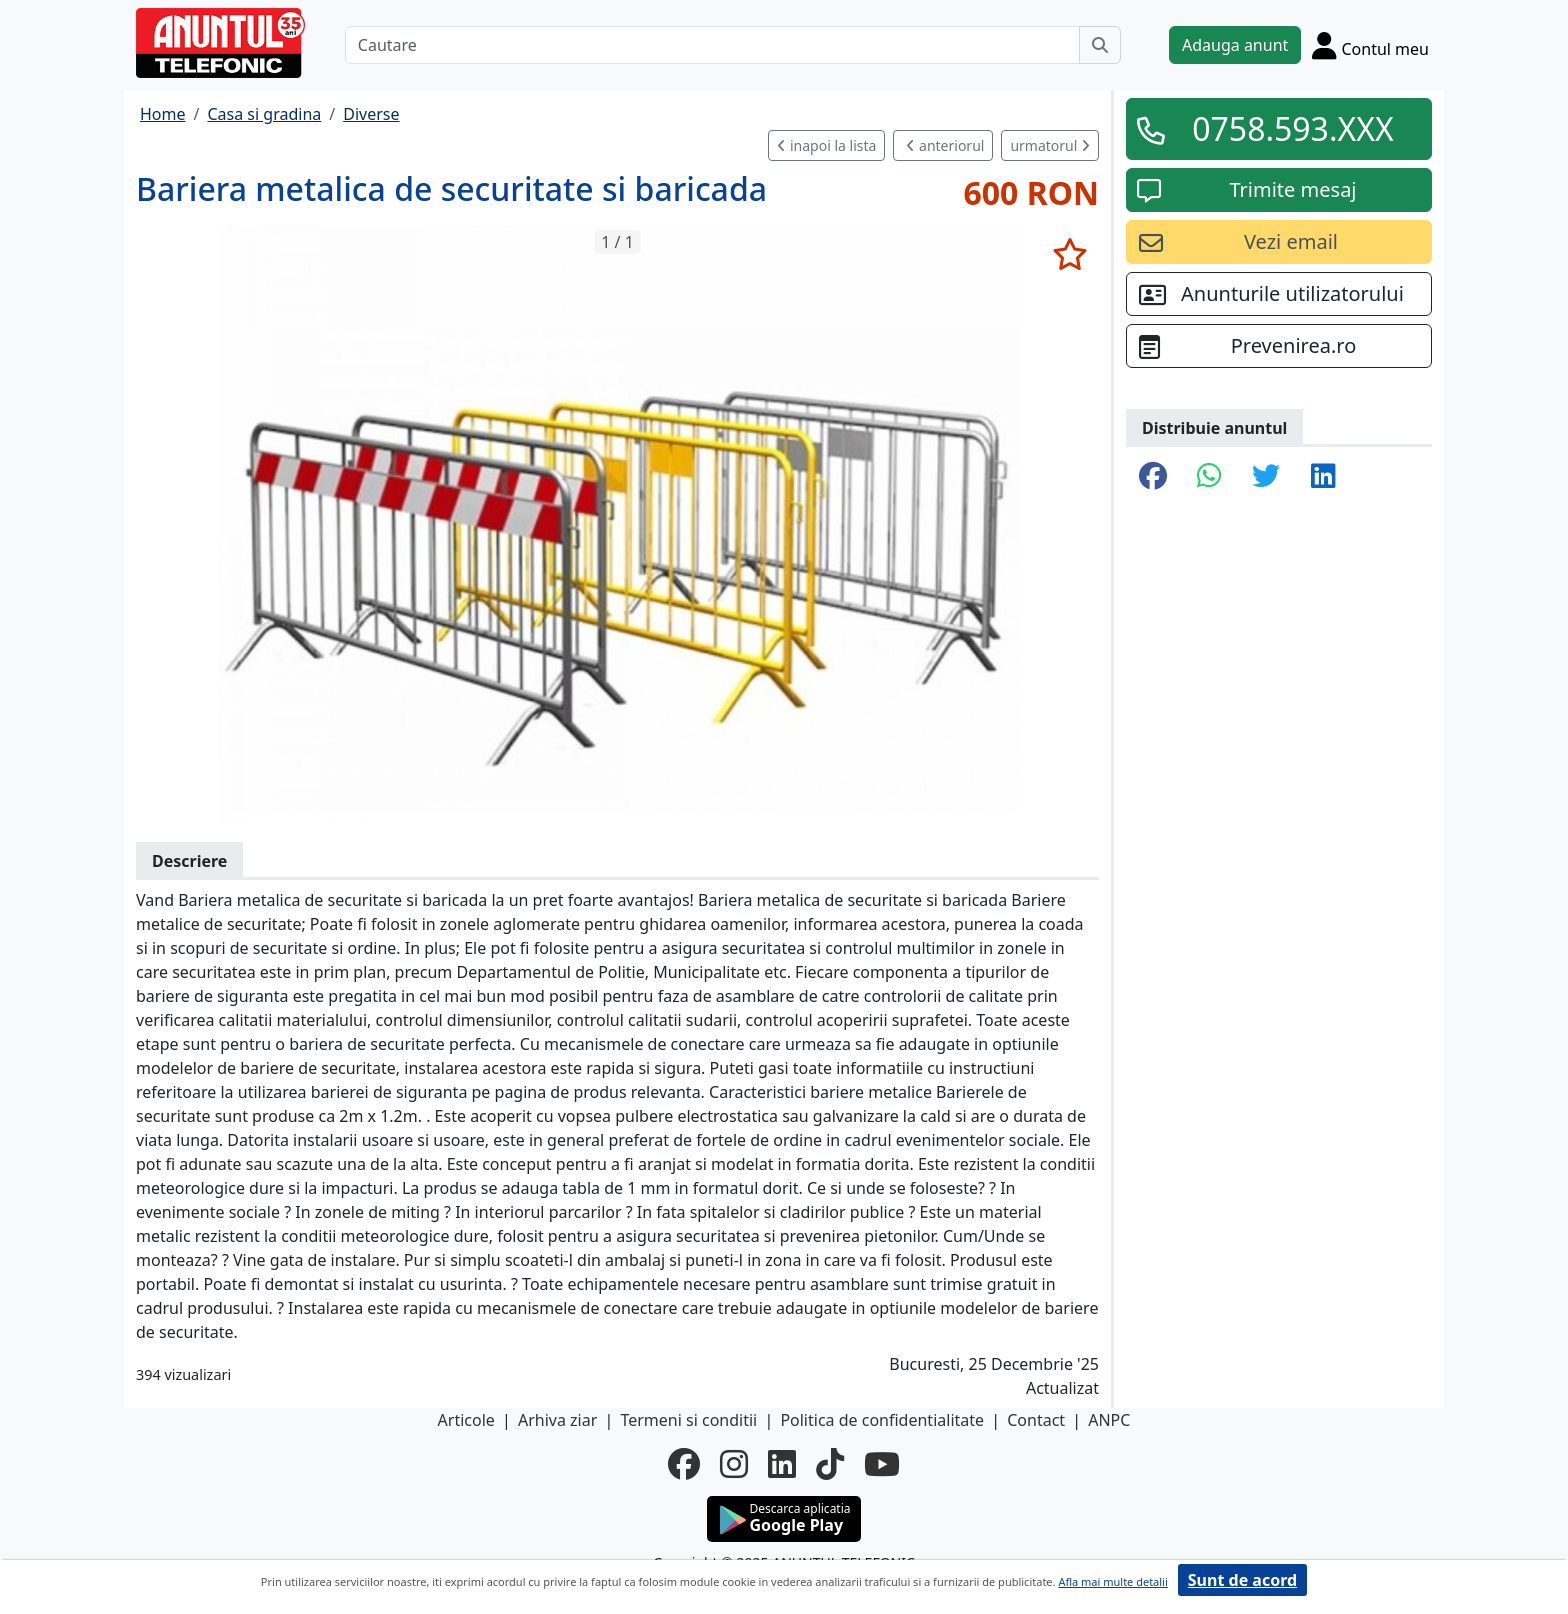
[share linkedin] (1323, 477)
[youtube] (882, 1464)
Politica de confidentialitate (882, 1420)
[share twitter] (1266, 477)
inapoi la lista (826, 145)
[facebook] (684, 1464)
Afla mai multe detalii (1112, 1581)
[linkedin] (782, 1464)
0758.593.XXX (1293, 128)
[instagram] (734, 1464)
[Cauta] (1100, 45)
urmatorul (1050, 145)
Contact (1036, 1420)
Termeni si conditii (688, 1420)
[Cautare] (712, 45)
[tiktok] (830, 1464)
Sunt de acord (1242, 1580)
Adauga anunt (1235, 45)
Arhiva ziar (557, 1420)
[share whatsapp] (1209, 477)
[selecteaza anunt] (1069, 254)
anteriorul (945, 145)
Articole (466, 1420)
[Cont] (1370, 45)
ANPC (1109, 1420)
